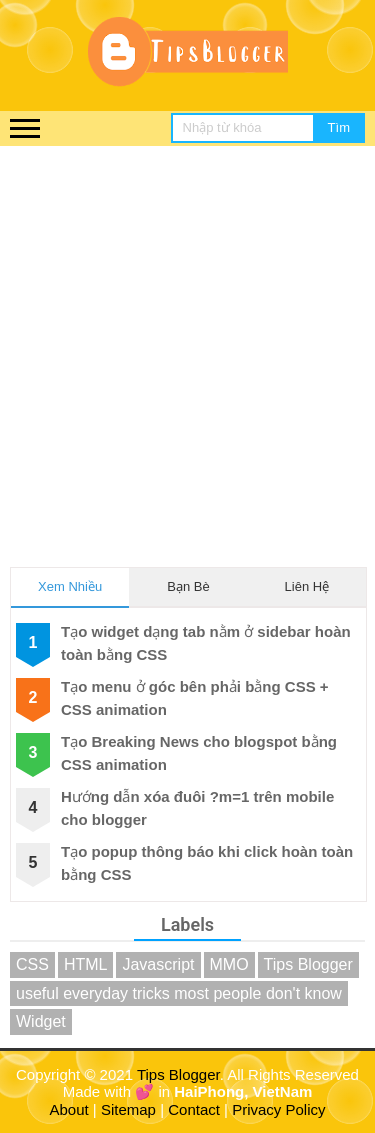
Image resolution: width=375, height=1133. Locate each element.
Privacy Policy (278, 1109)
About (69, 1109)
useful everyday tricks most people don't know (179, 993)
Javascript (158, 964)
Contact (194, 1109)
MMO (229, 964)
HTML (86, 964)
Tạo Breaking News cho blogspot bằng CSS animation (199, 753)
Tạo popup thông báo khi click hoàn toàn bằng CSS (207, 863)
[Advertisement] (187, 343)
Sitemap (128, 1109)
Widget (41, 1021)
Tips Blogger (308, 964)
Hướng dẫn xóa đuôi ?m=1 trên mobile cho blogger (197, 808)
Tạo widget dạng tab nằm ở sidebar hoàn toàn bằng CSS (206, 643)
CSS (32, 964)
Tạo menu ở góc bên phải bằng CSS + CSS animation (195, 698)
